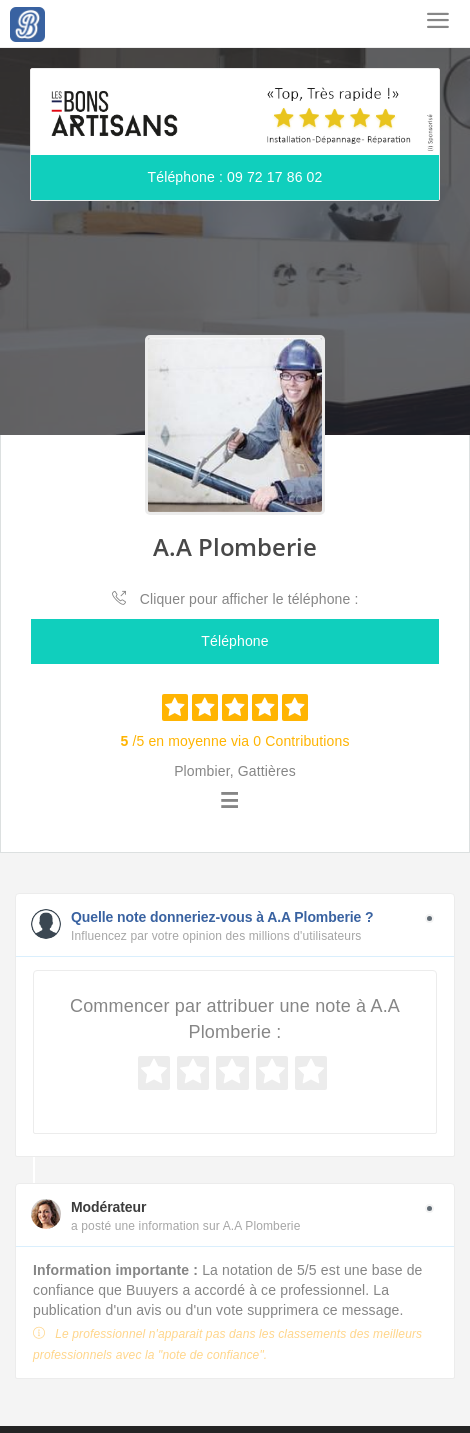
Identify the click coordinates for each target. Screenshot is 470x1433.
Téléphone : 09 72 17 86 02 (235, 177)
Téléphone (234, 641)
